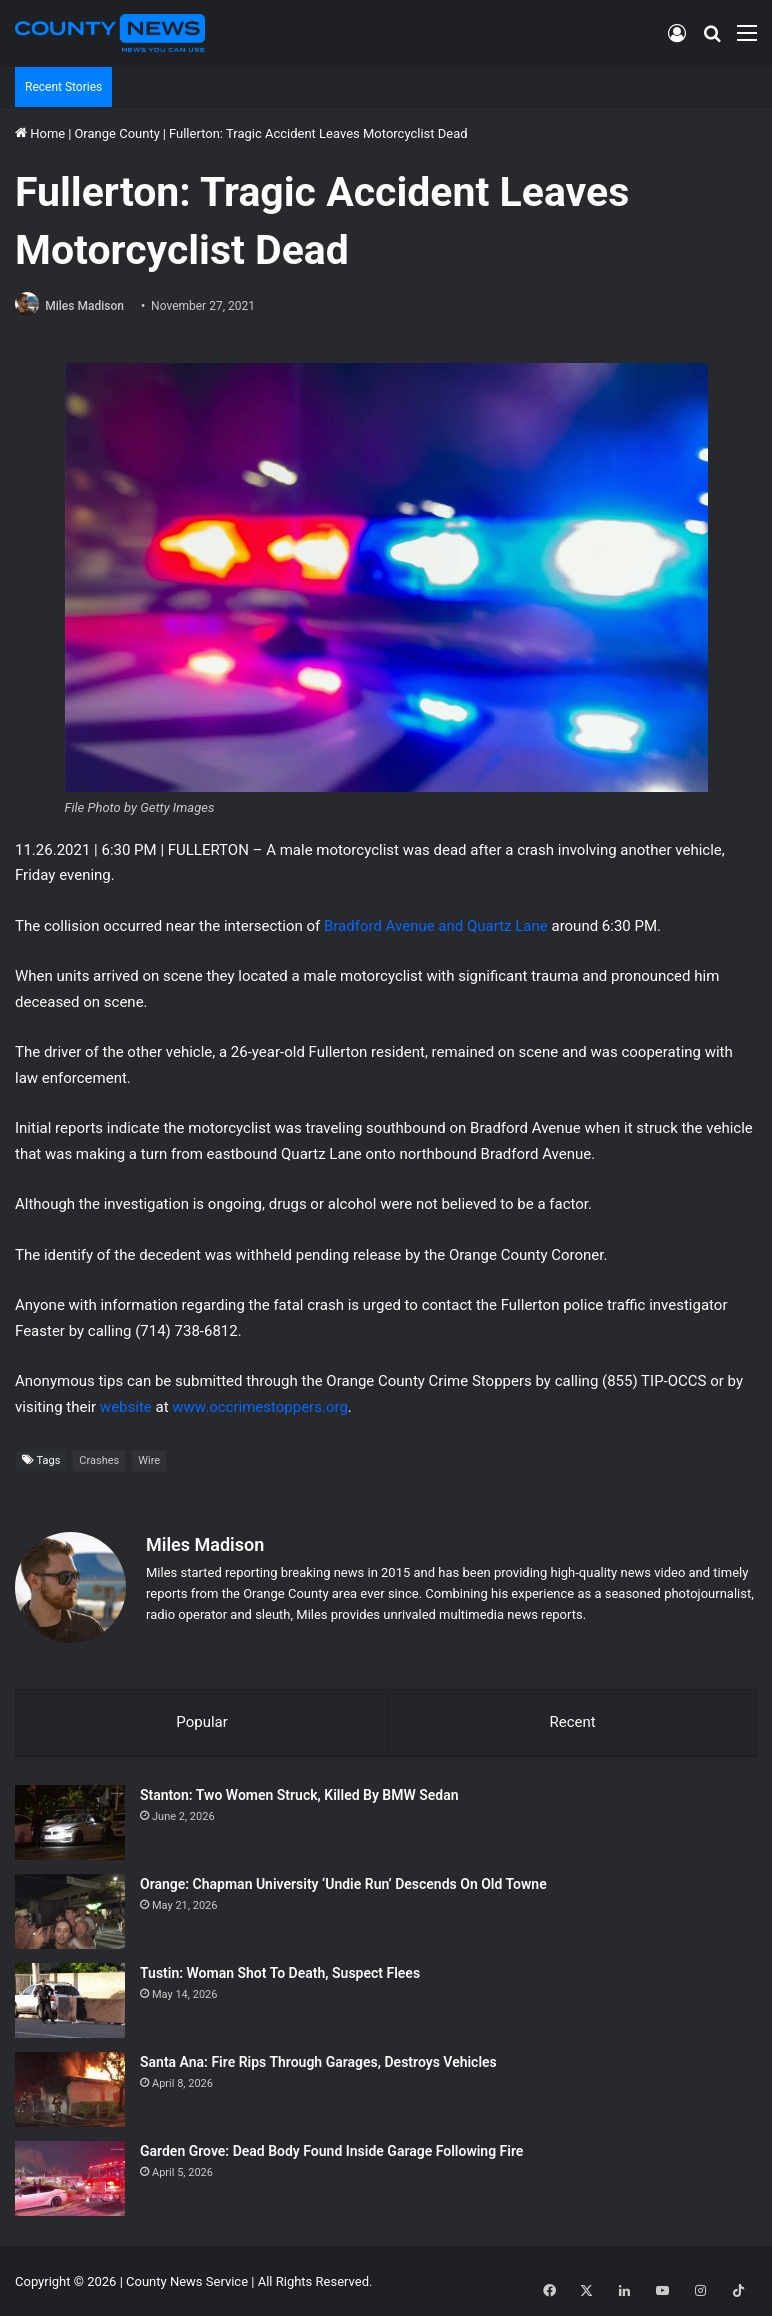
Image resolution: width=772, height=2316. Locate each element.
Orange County (116, 133)
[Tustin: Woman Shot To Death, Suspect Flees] (70, 1998)
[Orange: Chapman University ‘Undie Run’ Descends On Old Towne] (70, 1909)
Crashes (99, 1462)
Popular (202, 1718)
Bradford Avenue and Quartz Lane (436, 927)
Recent (572, 1718)
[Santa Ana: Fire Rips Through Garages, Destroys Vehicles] (70, 2087)
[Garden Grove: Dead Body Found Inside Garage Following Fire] (70, 2176)
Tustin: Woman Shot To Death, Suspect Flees (280, 1971)
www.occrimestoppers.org (260, 1408)
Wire (149, 1462)
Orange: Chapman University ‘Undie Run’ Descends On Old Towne (343, 1882)
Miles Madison (90, 306)
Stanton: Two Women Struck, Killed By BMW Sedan (299, 1793)
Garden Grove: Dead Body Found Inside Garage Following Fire (331, 2149)
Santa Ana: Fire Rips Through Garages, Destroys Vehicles (318, 2060)
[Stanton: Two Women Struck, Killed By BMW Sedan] (70, 1820)
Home (40, 133)
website (126, 1408)
